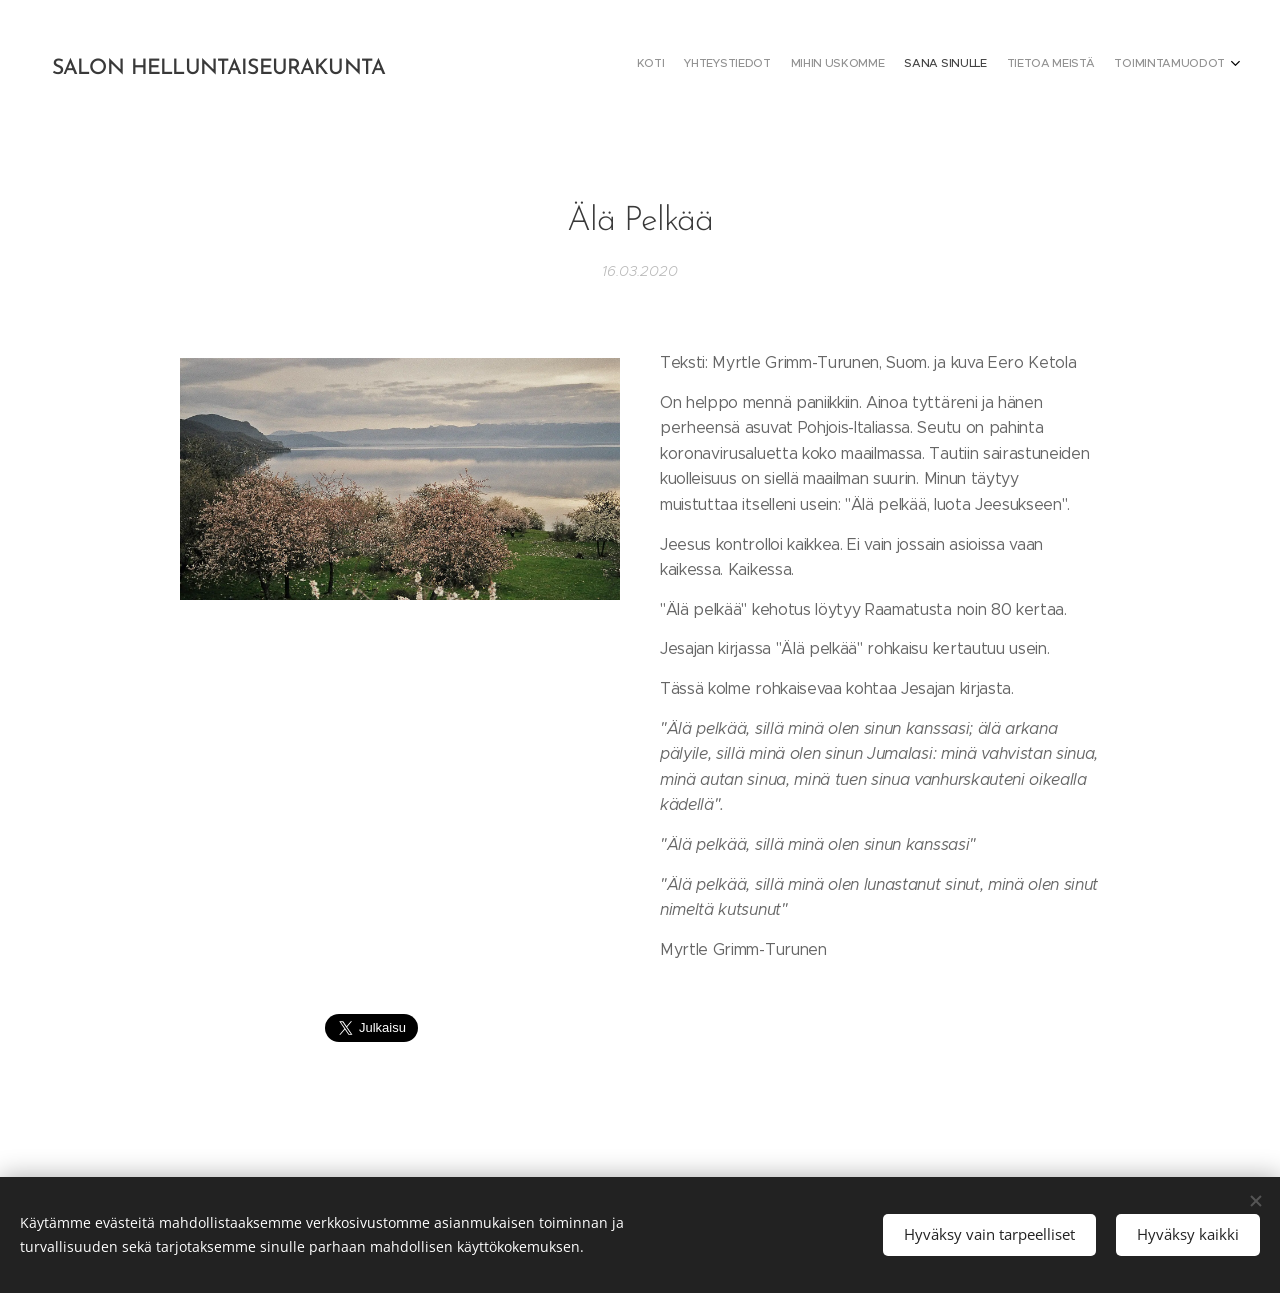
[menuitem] (1127, 65)
